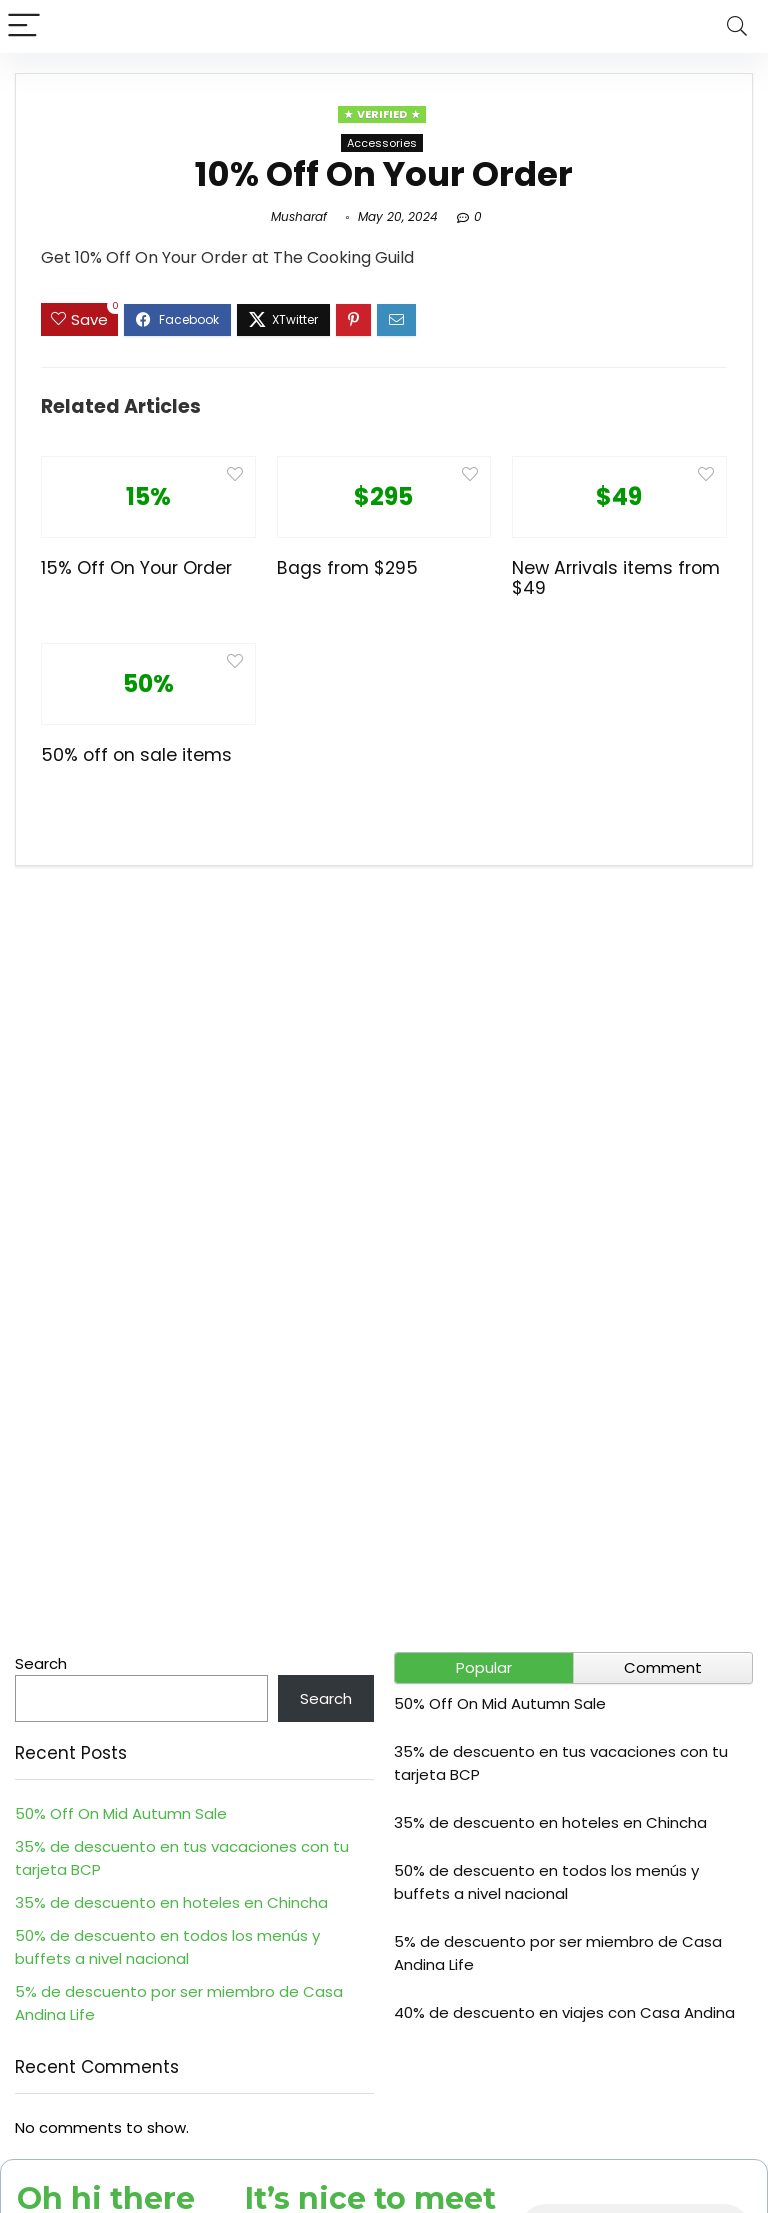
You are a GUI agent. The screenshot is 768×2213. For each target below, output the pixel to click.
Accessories (382, 143)
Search (41, 1663)
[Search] (737, 26)
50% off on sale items (136, 755)
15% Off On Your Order (136, 568)
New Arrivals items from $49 (616, 578)
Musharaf (299, 216)
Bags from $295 (347, 568)
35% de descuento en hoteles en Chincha (171, 1902)
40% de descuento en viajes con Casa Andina (564, 2012)
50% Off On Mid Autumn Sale (121, 1813)
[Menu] (24, 26)
